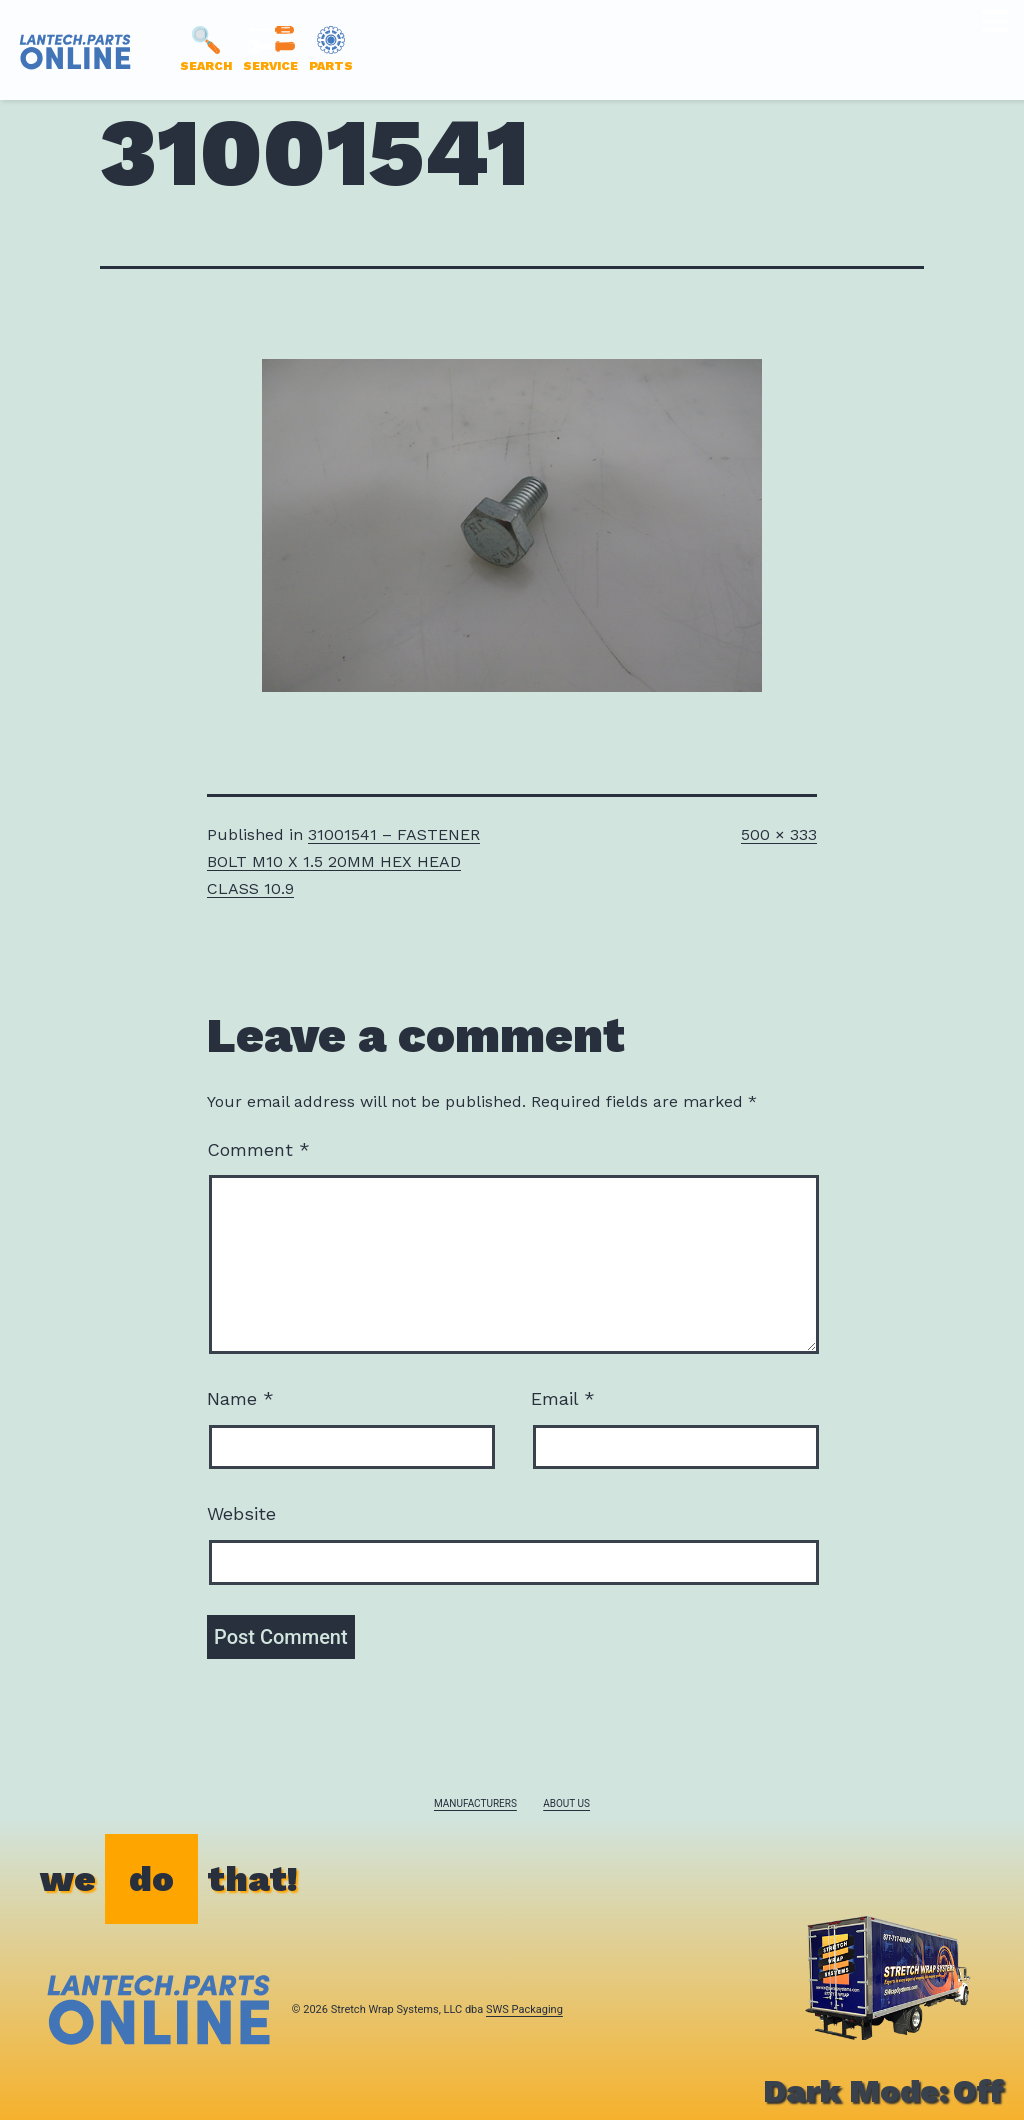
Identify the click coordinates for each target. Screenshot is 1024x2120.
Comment (258, 1149)
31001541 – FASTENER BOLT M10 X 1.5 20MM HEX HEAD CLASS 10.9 (343, 861)
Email (563, 1398)
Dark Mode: (883, 2091)
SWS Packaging (524, 2009)
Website (241, 1513)
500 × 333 (779, 834)
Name (240, 1398)
